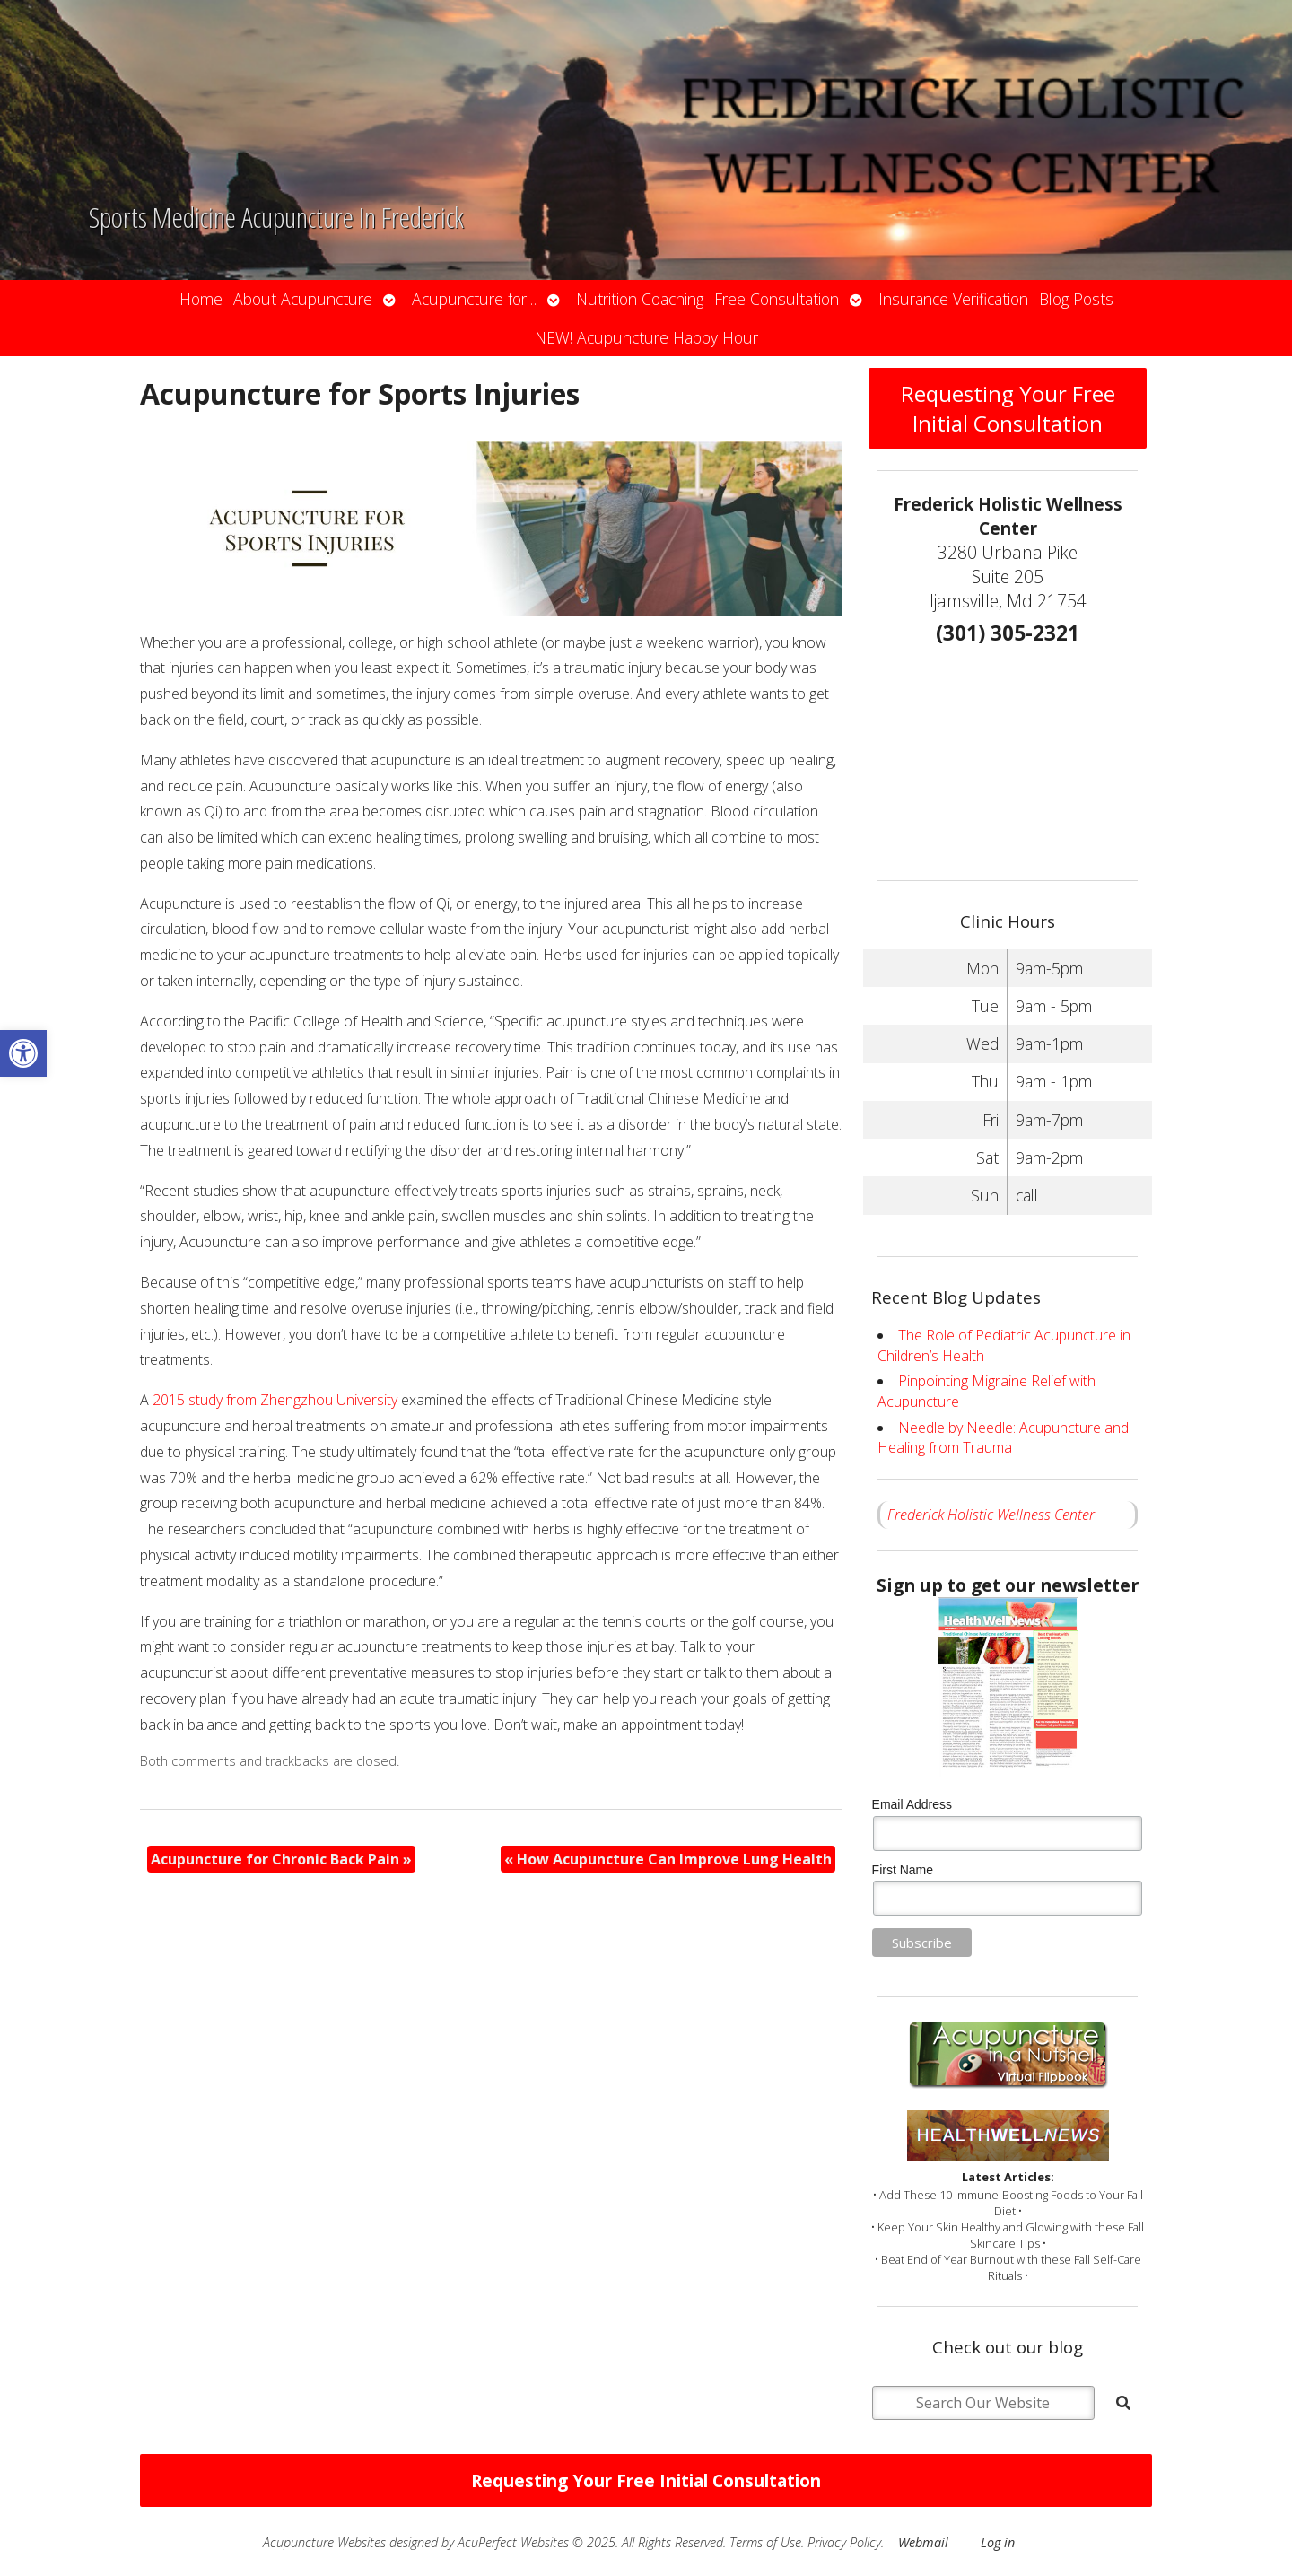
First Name (902, 1870)
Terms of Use (765, 2542)
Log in (998, 2542)
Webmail (923, 2542)
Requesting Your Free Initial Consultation (1008, 408)
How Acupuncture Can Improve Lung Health (668, 1859)
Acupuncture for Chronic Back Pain (281, 1859)
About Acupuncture (302, 299)
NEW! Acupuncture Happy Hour (646, 337)
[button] (23, 1053)
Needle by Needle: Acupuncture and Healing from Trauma (1003, 1437)
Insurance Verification (953, 299)
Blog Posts (1076, 299)
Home (201, 299)
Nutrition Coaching (639, 299)
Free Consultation (776, 299)
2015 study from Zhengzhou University (275, 1400)
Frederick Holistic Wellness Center (991, 1514)
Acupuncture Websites (324, 2542)
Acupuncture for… (474, 299)
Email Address (912, 1804)
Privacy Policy (844, 2542)
